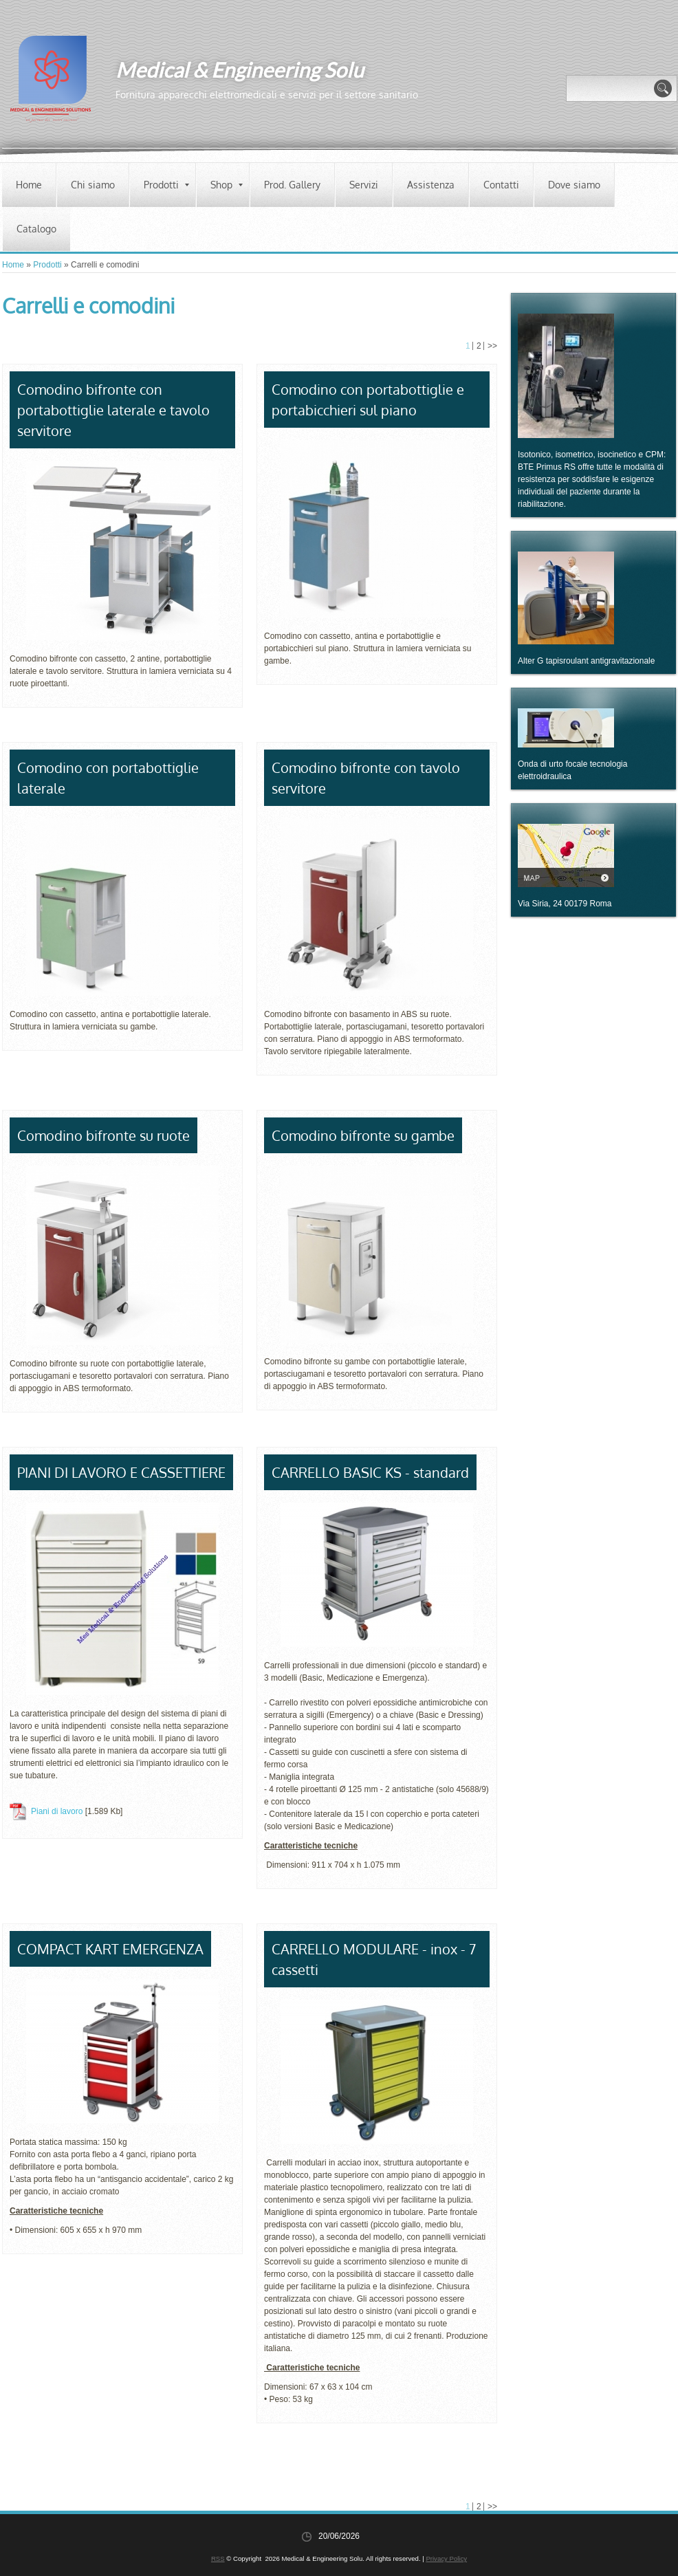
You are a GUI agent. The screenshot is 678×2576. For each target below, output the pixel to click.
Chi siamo (93, 184)
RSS (218, 2558)
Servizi (363, 184)
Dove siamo (574, 184)
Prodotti (166, 184)
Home (29, 184)
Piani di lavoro (57, 1811)
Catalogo (36, 228)
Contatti (501, 184)
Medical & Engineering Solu (240, 69)
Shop (226, 184)
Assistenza (431, 184)
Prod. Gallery (292, 184)
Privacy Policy (446, 2558)
